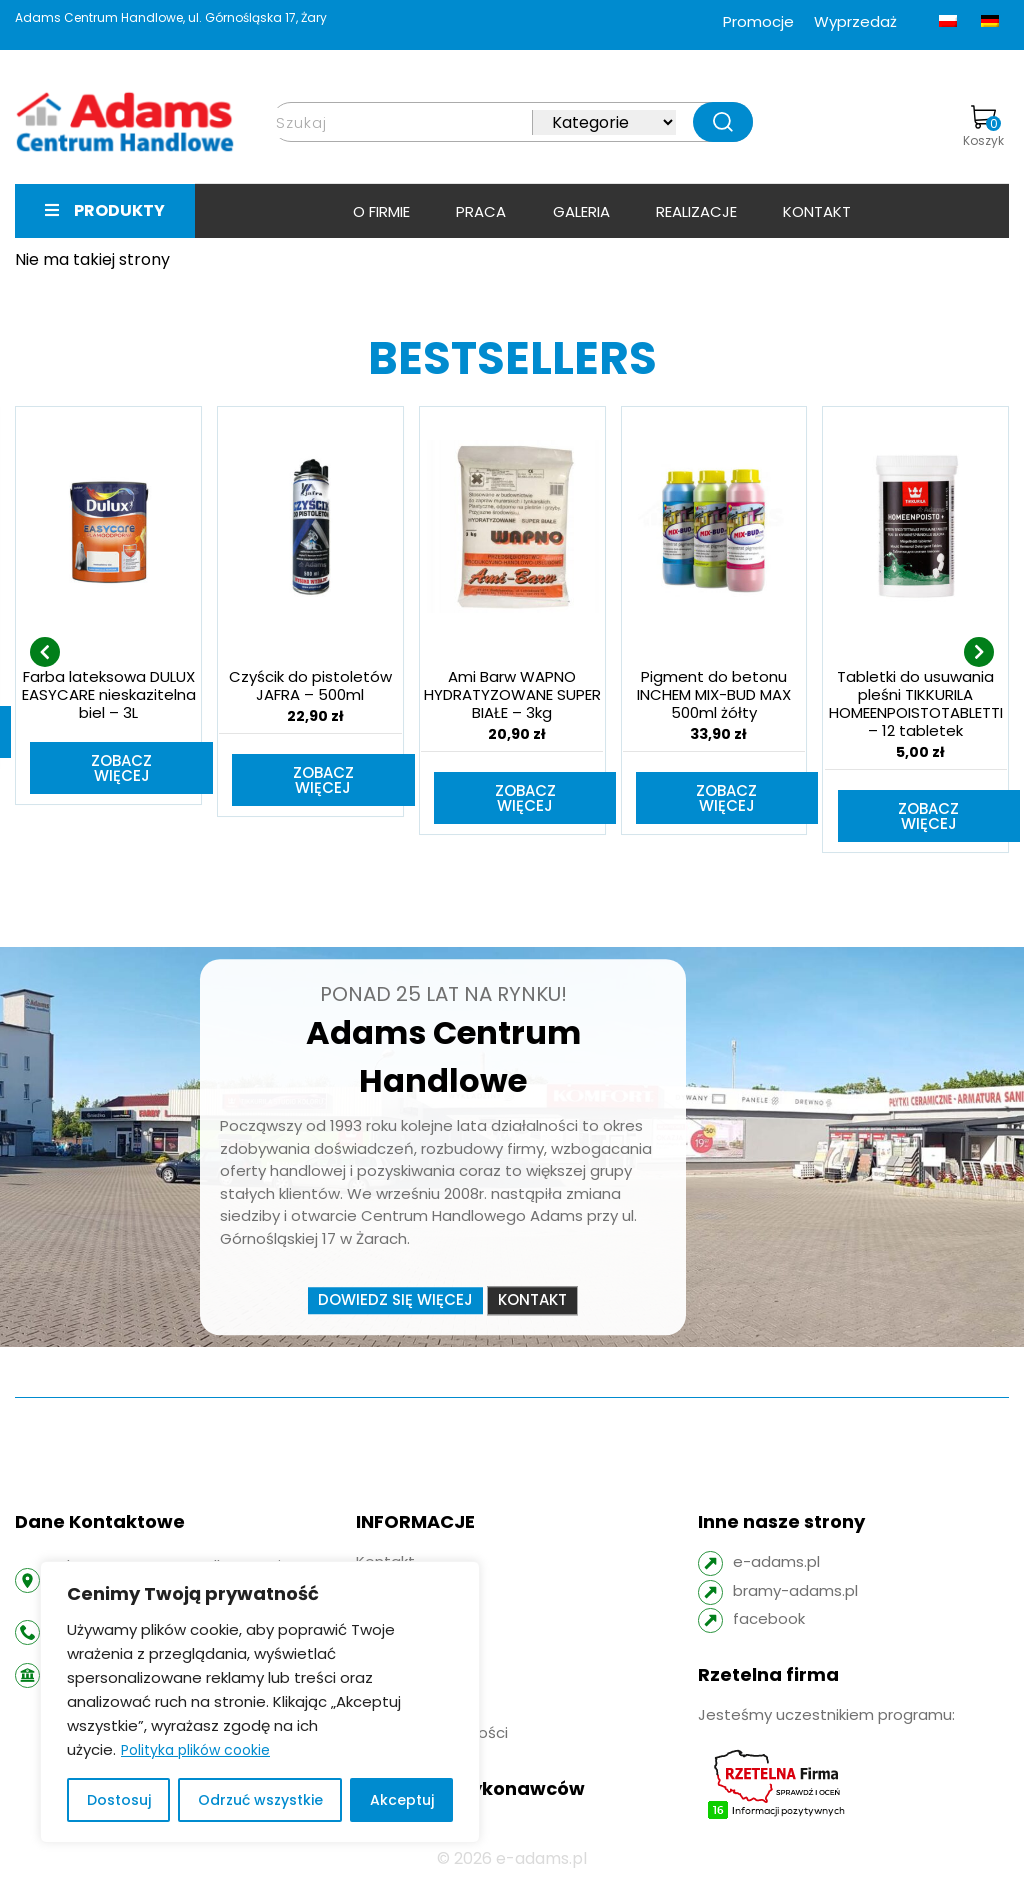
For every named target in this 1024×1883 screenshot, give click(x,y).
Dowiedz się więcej (395, 1302)
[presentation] (45, 653)
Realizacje (696, 211)
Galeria (581, 211)
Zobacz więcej (121, 769)
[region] (260, 1702)
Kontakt (817, 211)
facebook (769, 1620)
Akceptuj (402, 1800)
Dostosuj (119, 1800)
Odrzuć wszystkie (260, 1800)
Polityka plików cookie (195, 1750)
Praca (481, 211)
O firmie (381, 211)
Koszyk (983, 127)
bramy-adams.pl (795, 1592)
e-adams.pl (776, 1563)
